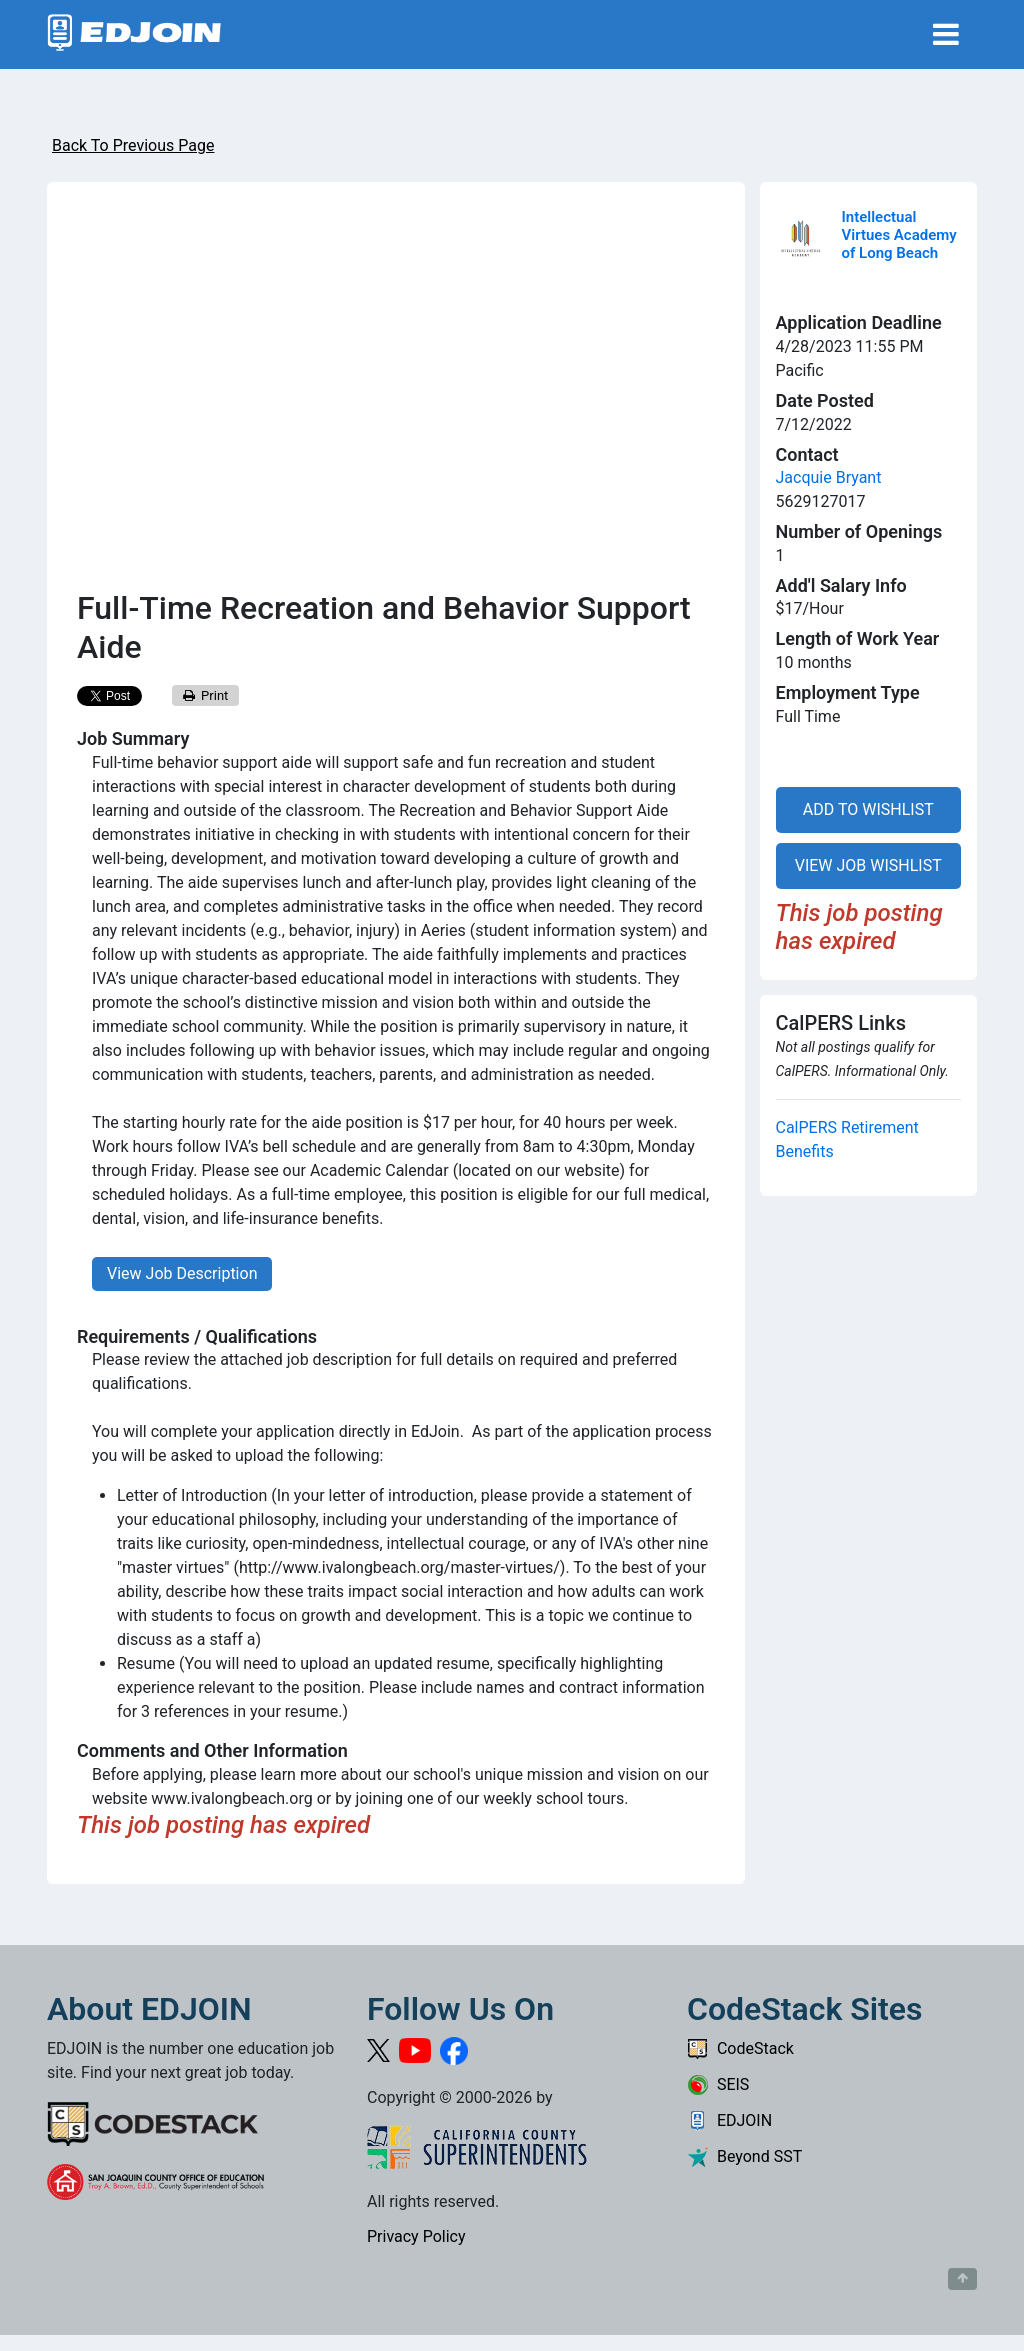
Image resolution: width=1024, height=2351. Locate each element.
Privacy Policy (416, 2236)
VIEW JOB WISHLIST (868, 865)
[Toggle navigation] (946, 34)
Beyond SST (744, 2156)
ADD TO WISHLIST (868, 809)
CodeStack (740, 2048)
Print (206, 695)
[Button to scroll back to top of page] (962, 2279)
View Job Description (182, 1273)
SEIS (718, 2084)
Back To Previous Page (133, 145)
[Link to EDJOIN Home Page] (134, 34)
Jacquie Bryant (829, 477)
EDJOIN (729, 2120)
